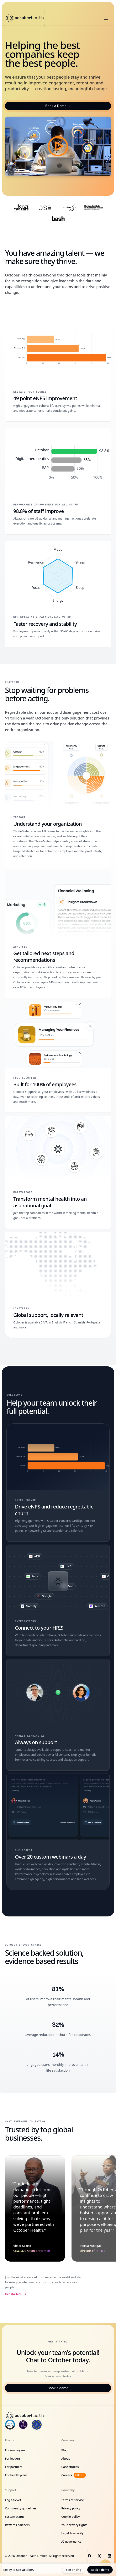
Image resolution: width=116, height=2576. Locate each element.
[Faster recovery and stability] (58, 594)
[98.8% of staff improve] (58, 481)
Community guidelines (20, 2508)
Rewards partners (17, 2525)
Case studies (70, 2467)
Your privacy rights (74, 2525)
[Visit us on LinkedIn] (109, 2556)
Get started (15, 2294)
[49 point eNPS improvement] (58, 368)
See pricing (73, 2570)
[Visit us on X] (99, 2556)
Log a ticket (13, 2500)
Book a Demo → (58, 105)
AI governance (71, 2541)
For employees (15, 2450)
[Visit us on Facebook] (89, 2556)
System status (14, 2517)
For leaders (13, 2458)
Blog (64, 2450)
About (65, 2458)
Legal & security (72, 2533)
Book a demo (58, 2388)
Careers (73, 2475)
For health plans (16, 2475)
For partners (13, 2467)
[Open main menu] (106, 19)
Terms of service (72, 2500)
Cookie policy (70, 2517)
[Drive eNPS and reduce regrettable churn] (58, 1482)
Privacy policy (70, 2508)
